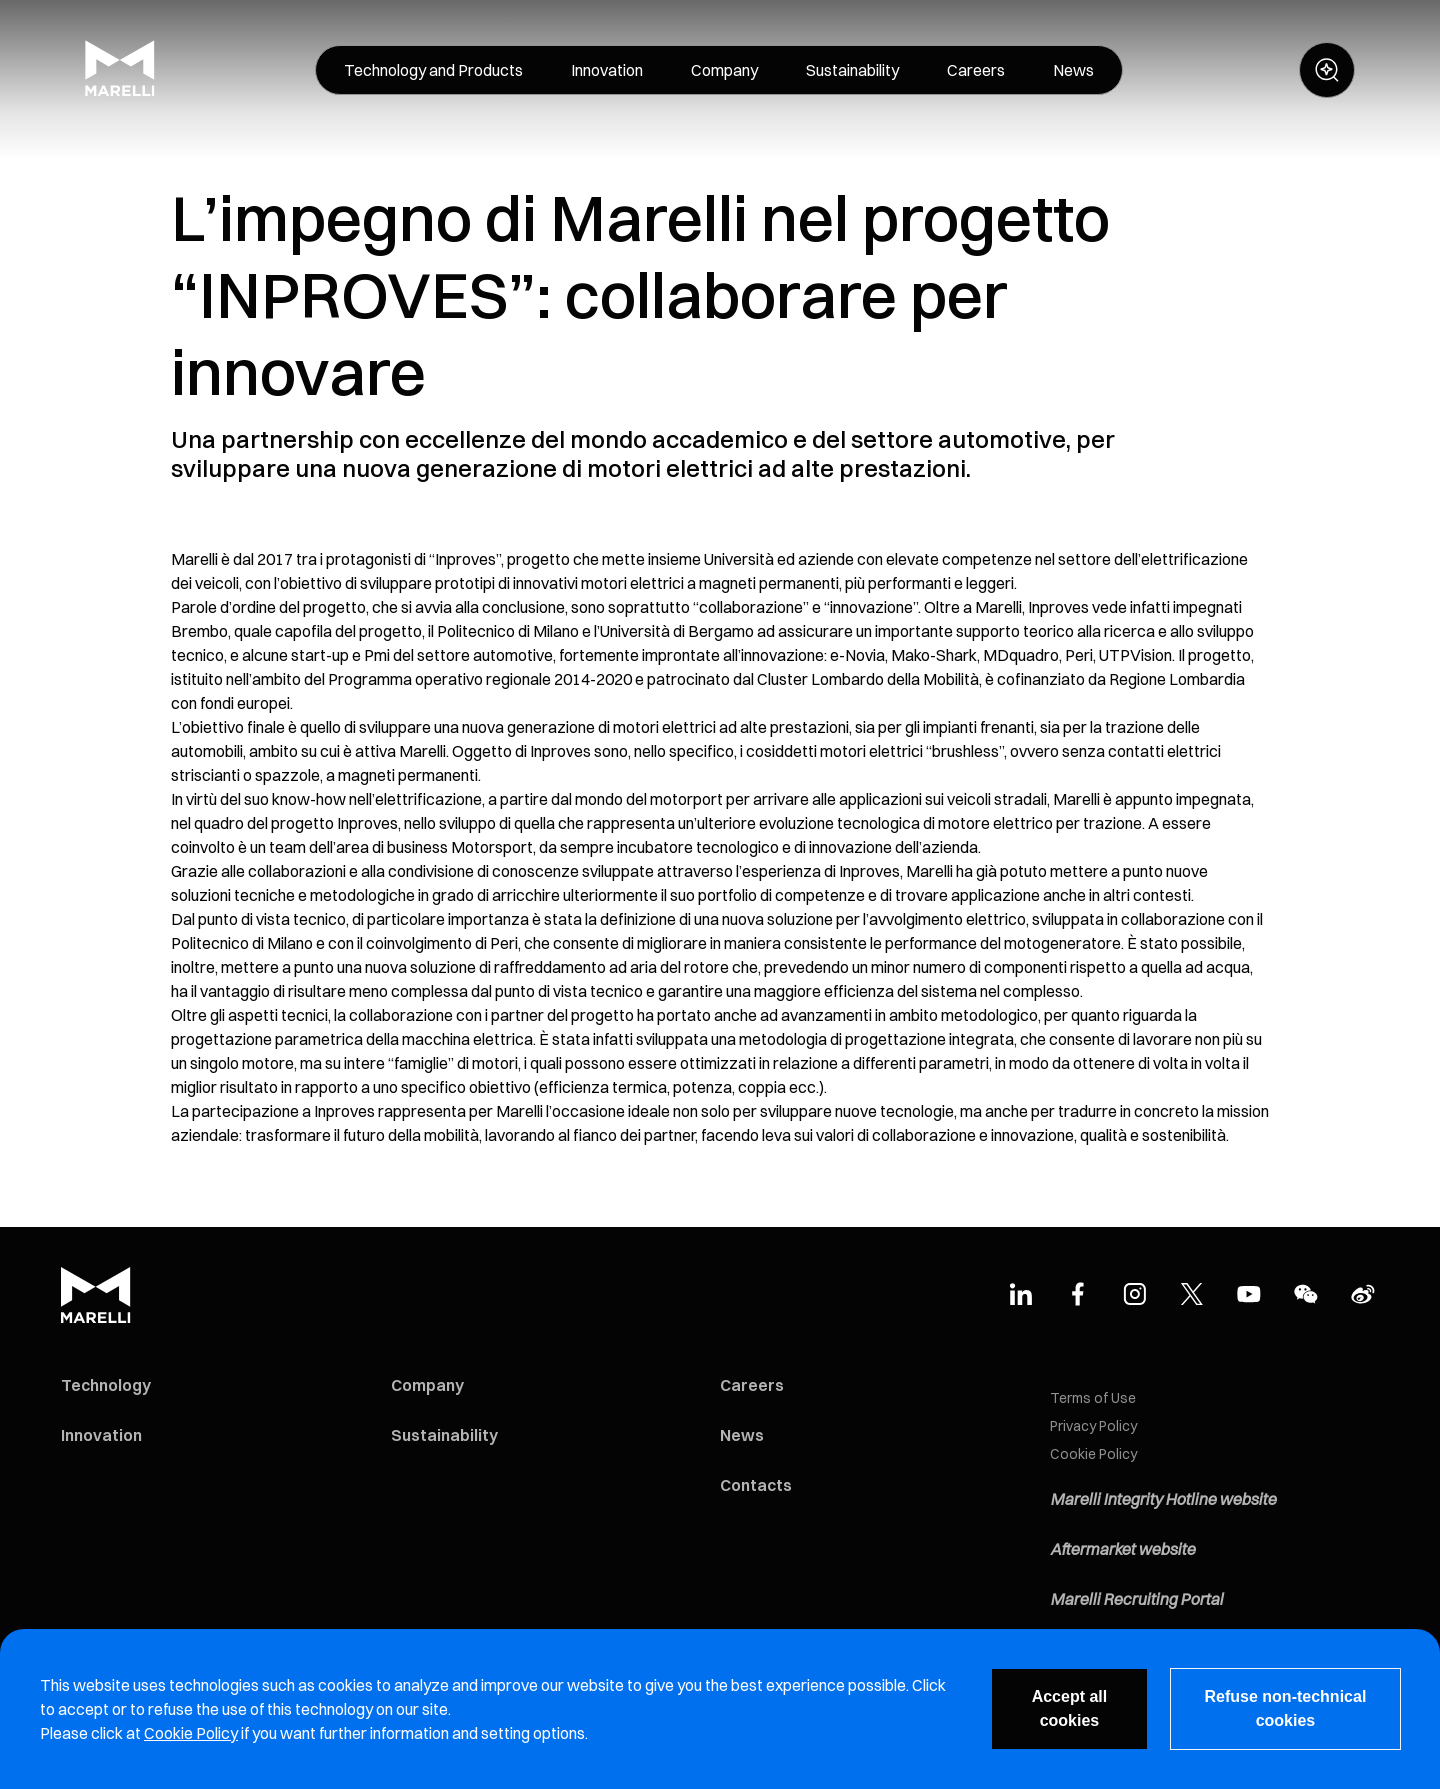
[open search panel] (1327, 70)
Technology (106, 1385)
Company (427, 1385)
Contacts (756, 1485)
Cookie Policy (1093, 1454)
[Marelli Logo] (120, 91)
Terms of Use (1093, 1398)
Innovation (101, 1435)
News (742, 1435)
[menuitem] (433, 70)
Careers (752, 1385)
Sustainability (444, 1435)
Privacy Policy (1093, 1426)
